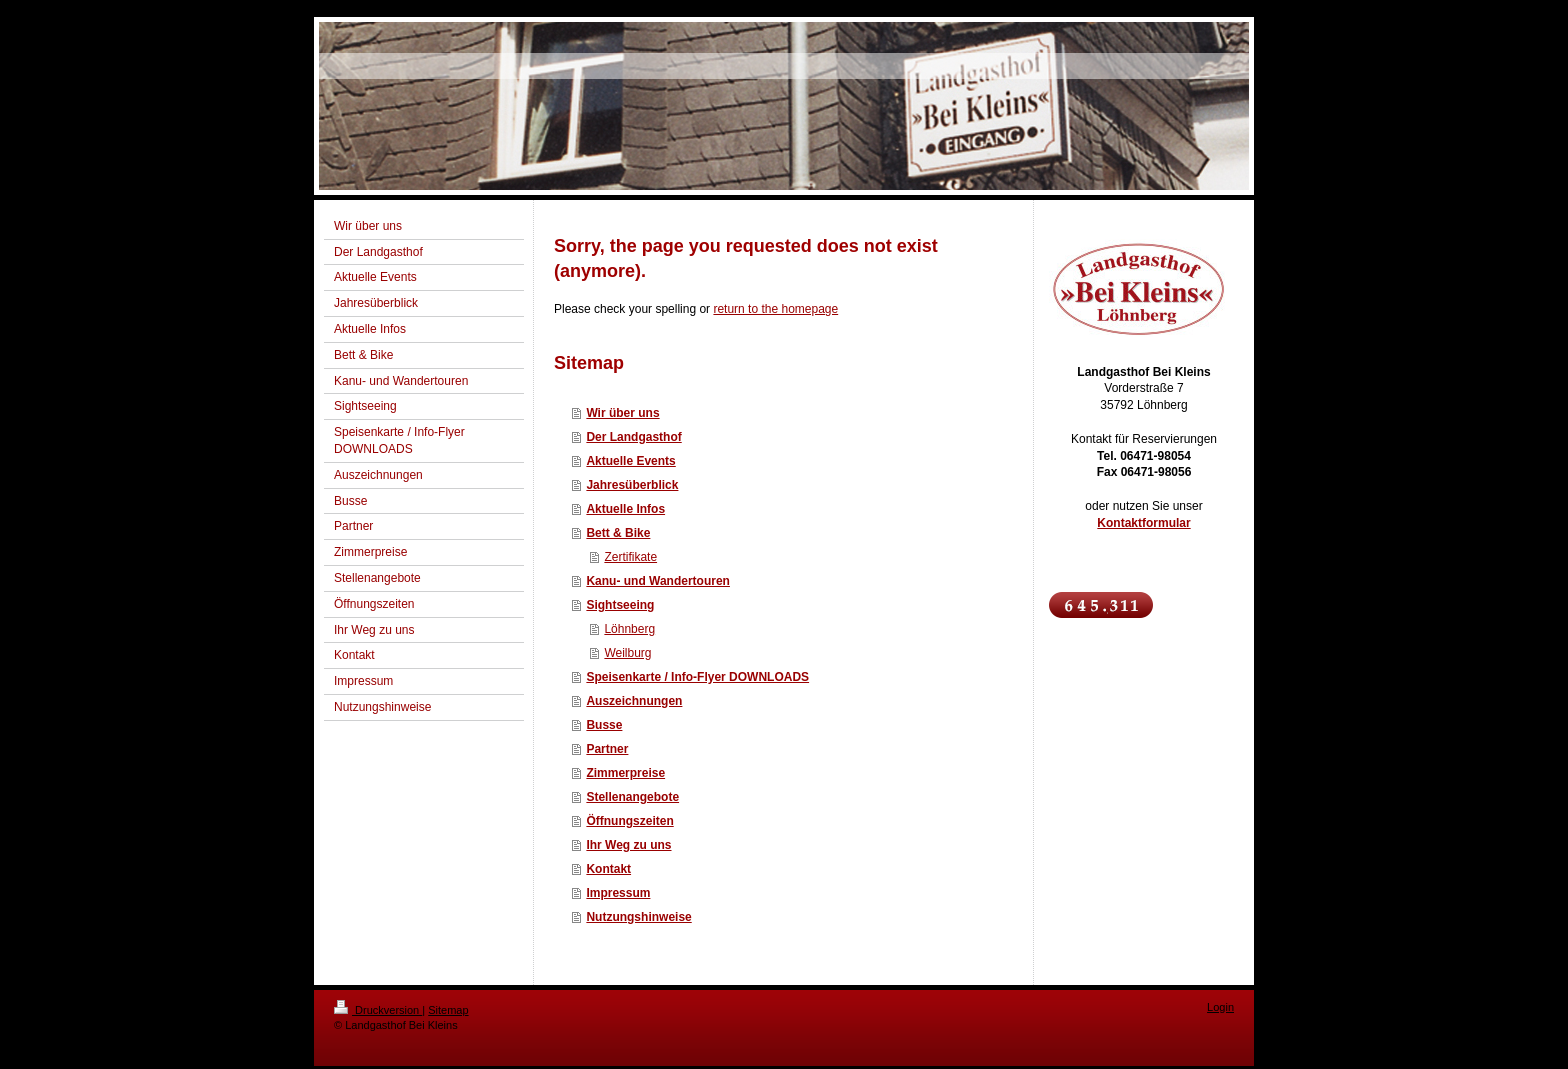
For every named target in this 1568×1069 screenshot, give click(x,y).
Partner (607, 749)
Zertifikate (630, 557)
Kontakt (608, 869)
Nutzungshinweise (638, 917)
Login (1220, 1007)
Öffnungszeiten (629, 821)
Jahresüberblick (632, 485)
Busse (604, 725)
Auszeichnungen (634, 701)
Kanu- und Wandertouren (658, 581)
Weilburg (627, 653)
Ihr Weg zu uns (628, 845)
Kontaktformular (1143, 523)
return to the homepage (775, 309)
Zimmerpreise (625, 773)
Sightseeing (620, 605)
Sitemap (448, 1010)
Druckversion (378, 1010)
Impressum (618, 893)
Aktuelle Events (630, 461)
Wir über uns (622, 413)
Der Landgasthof (633, 437)
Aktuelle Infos (625, 509)
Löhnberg (629, 629)
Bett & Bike (618, 533)
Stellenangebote (632, 797)
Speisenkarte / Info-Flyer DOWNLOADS (697, 677)
